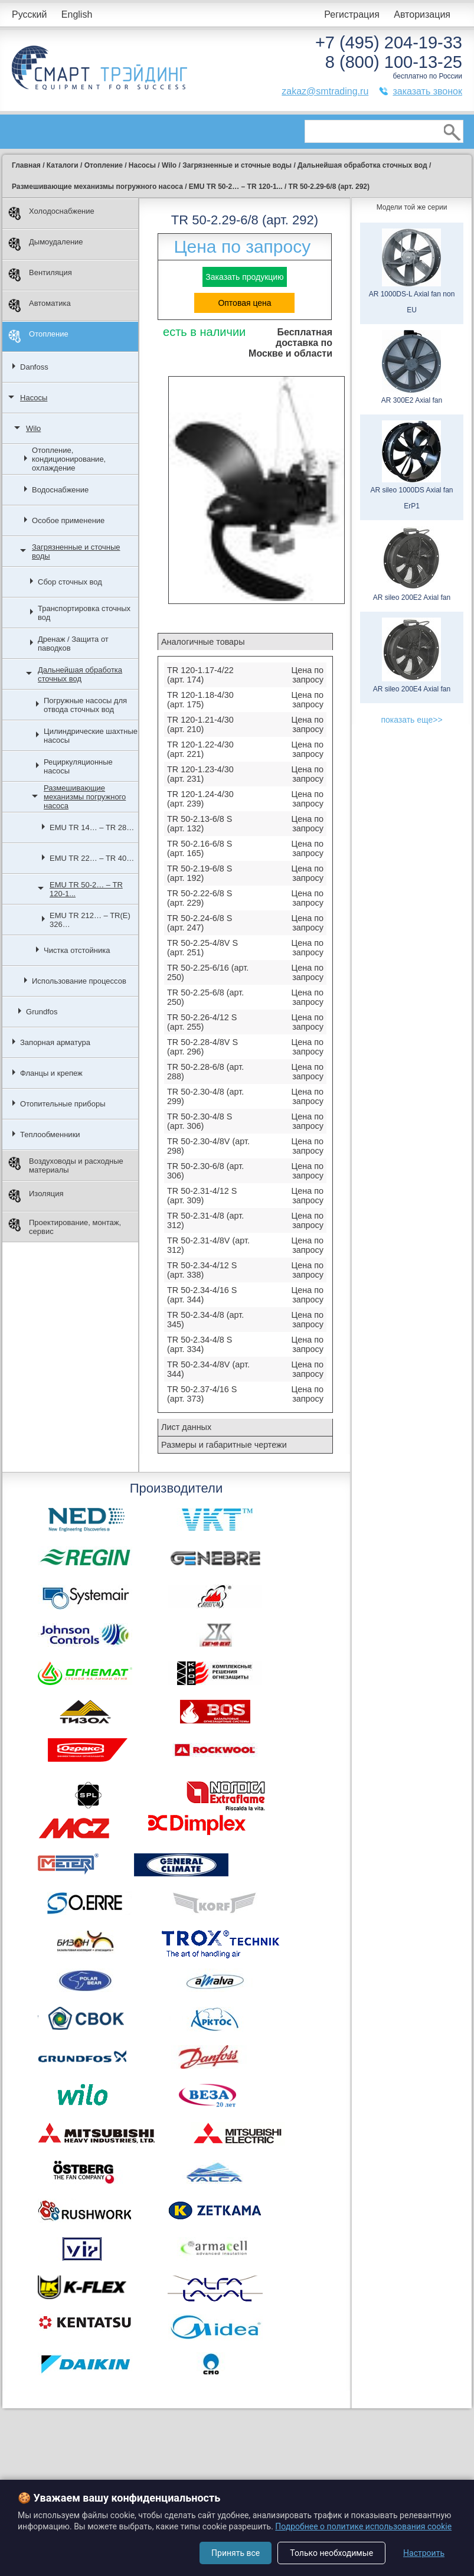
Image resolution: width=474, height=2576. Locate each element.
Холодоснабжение (51, 213)
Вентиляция (40, 275)
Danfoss (34, 367)
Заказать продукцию (244, 277)
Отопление (38, 336)
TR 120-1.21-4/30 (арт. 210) (200, 724)
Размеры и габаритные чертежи (224, 1444)
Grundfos (41, 1011)
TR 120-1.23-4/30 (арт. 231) (200, 774)
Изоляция (35, 1196)
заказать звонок (427, 91)
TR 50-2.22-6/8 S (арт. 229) (199, 898)
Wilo (33, 428)
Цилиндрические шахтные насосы (91, 736)
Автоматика (39, 305)
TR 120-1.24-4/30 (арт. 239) (200, 798)
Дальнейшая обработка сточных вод (80, 674)
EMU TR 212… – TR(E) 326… (90, 920)
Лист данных (186, 1427)
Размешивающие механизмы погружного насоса (85, 796)
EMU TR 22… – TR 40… (92, 858)
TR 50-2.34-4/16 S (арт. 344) (202, 1294)
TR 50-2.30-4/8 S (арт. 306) (199, 1121)
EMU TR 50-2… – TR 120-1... (86, 889)
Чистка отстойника (77, 950)
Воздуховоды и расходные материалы (65, 1165)
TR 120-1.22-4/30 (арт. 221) (200, 749)
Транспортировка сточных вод (84, 613)
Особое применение (68, 520)
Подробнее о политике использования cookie (363, 2526)
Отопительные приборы (63, 1103)
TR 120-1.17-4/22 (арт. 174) (200, 674)
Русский (29, 14)
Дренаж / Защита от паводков (73, 643)
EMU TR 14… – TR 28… (92, 827)
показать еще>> (411, 719)
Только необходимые (331, 2553)
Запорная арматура (55, 1042)
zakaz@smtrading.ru (325, 91)
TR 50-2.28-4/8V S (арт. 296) (202, 1046)
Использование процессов (79, 981)
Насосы (33, 397)
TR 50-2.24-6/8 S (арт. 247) (199, 922)
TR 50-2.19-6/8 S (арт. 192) (199, 873)
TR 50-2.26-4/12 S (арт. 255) (202, 1022)
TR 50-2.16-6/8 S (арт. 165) (199, 848)
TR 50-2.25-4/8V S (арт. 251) (202, 947)
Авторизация (422, 14)
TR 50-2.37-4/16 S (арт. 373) (202, 1394)
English (76, 14)
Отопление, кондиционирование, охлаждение (69, 459)
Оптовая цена (244, 303)
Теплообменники (50, 1134)
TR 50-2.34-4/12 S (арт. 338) (202, 1270)
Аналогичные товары (202, 642)
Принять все (235, 2553)
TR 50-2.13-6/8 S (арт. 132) (199, 823)
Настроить (423, 2553)
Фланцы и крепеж (51, 1073)
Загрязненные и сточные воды (76, 551)
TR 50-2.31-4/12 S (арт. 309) (202, 1195)
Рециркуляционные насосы (78, 766)
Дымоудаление (45, 244)
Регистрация (352, 14)
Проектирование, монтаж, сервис (64, 1227)
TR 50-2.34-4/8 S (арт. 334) (199, 1344)
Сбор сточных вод (70, 581)
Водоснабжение (60, 489)
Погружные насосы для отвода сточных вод (85, 705)
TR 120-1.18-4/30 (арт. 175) (200, 699)
